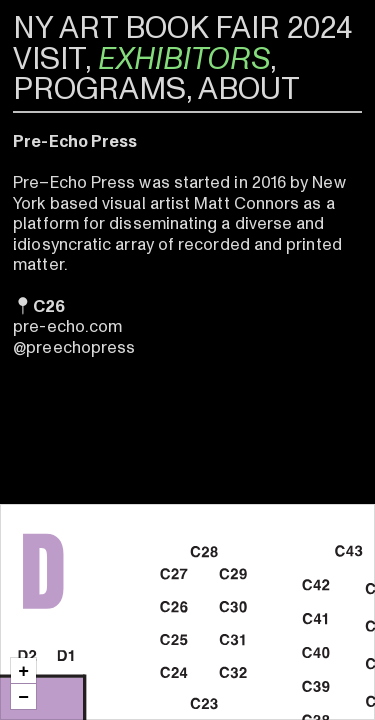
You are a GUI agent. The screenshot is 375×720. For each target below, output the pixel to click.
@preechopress (74, 347)
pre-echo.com (67, 326)
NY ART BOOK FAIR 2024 (182, 28)
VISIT (49, 59)
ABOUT (249, 89)
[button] (23, 670)
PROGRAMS (99, 89)
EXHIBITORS (184, 59)
